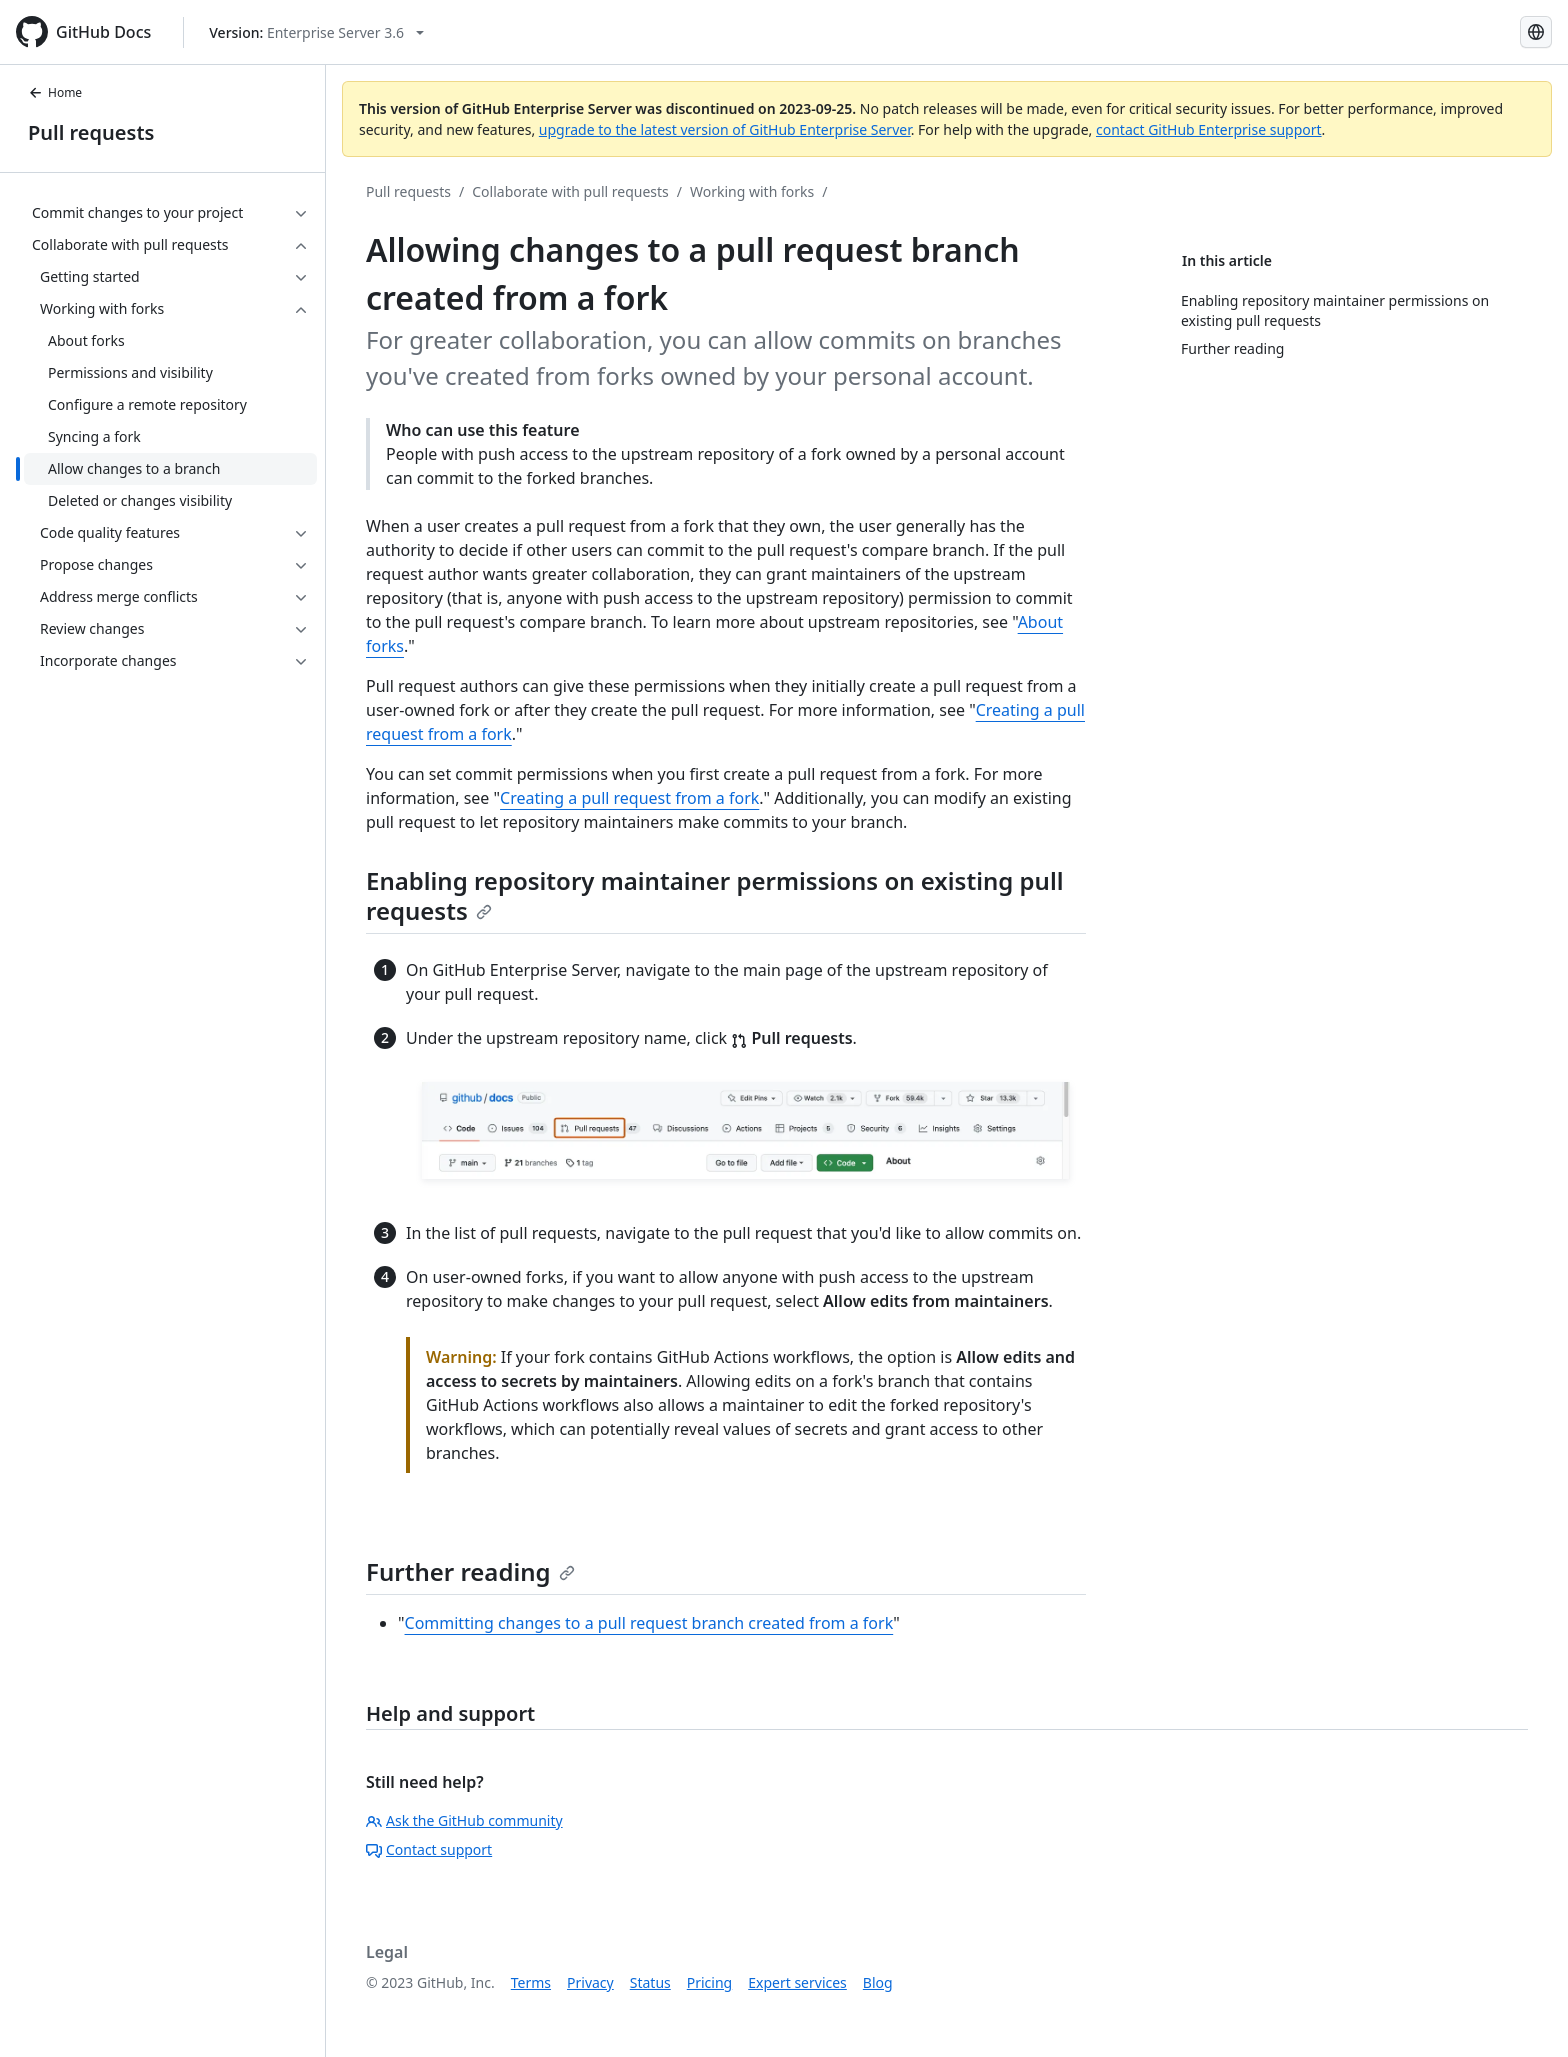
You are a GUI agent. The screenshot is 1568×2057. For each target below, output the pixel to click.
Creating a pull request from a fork (629, 798)
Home (55, 92)
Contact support (429, 1849)
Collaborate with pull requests (570, 191)
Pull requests (91, 132)
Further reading (470, 1571)
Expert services (797, 1982)
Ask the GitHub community (464, 1820)
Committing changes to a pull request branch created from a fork (649, 1623)
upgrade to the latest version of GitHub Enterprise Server (725, 129)
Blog (878, 1982)
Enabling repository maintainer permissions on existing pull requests (714, 895)
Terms (531, 1982)
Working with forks (752, 191)
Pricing (709, 1982)
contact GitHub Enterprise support (1209, 129)
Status (650, 1982)
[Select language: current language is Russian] (1536, 32)
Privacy (590, 1982)
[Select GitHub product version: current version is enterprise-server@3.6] (316, 32)
